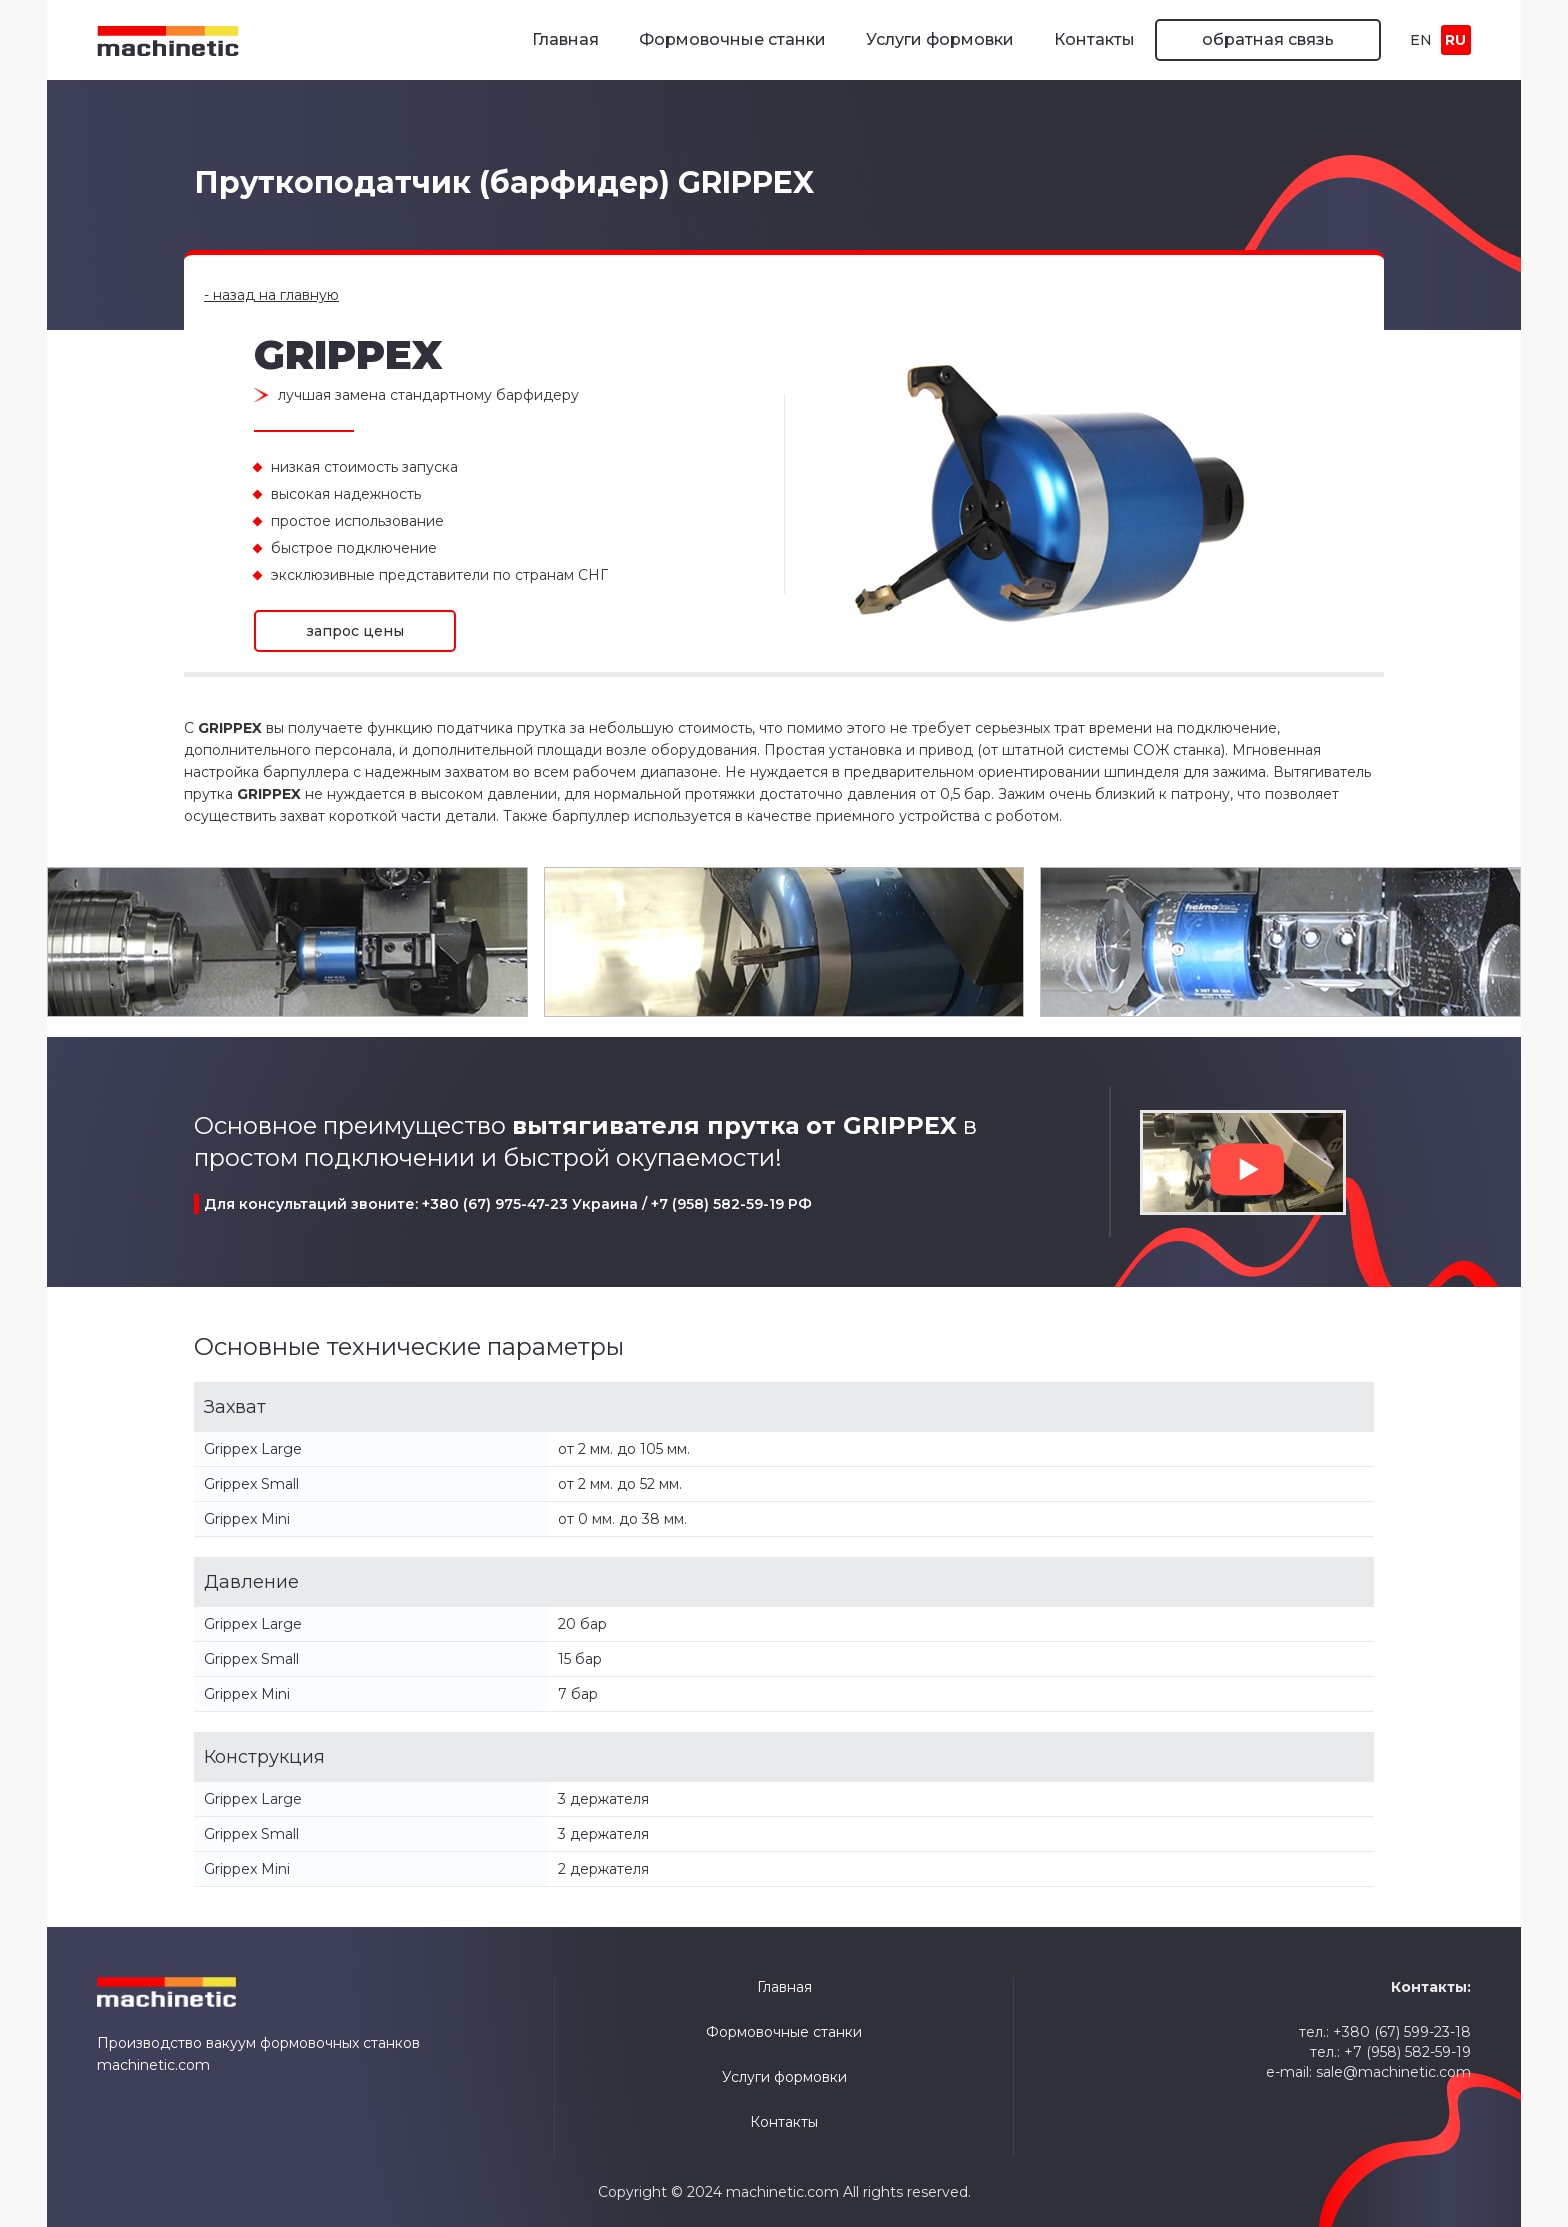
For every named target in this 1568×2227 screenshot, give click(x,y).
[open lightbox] (287, 942)
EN (1421, 40)
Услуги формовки (940, 39)
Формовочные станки (732, 39)
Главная (565, 39)
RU (1455, 40)
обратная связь (1268, 39)
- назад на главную (271, 295)
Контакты (1094, 39)
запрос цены (355, 631)
